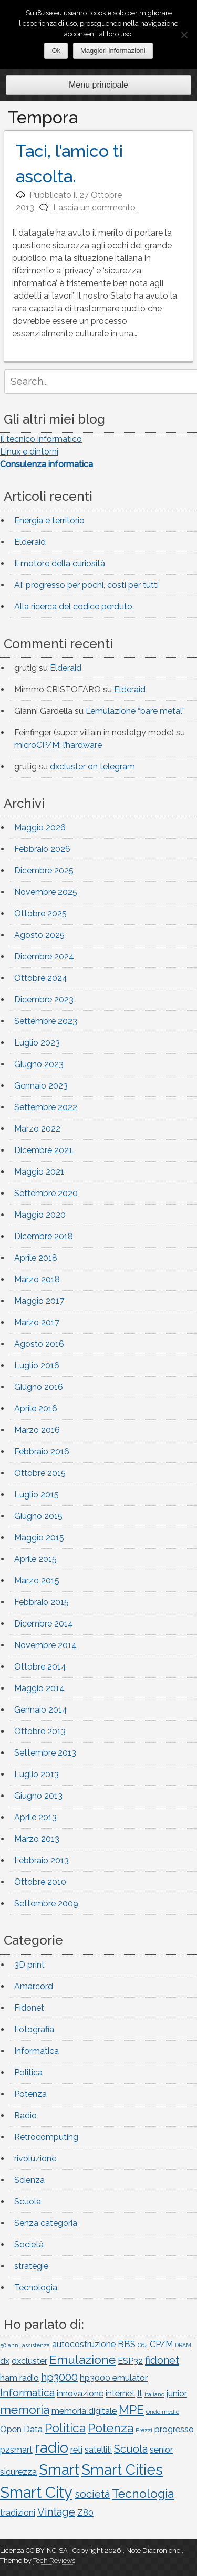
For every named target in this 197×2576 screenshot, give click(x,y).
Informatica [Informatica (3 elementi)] (27, 2393)
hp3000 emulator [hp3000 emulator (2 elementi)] (114, 2378)
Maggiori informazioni (113, 51)
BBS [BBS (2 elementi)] (127, 2344)
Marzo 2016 (37, 1430)
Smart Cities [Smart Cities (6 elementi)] (122, 2469)
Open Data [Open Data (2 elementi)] (21, 2429)
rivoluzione (35, 2158)
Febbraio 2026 (42, 849)
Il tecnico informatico (41, 439)
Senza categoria (45, 2223)
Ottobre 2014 (40, 1667)
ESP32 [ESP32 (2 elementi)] (130, 2361)
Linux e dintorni (29, 452)
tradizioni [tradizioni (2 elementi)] (17, 2513)
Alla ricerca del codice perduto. (74, 606)
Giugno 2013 (38, 1796)
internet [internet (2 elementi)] (120, 2394)
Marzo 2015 (36, 1581)
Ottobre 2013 (40, 1731)
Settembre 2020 (46, 1193)
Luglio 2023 (37, 1043)
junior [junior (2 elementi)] (177, 2394)
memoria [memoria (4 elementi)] (24, 2409)
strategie (31, 2266)
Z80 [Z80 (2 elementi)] (85, 2513)
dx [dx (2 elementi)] (4, 2361)
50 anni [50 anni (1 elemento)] (10, 2345)
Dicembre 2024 (44, 957)
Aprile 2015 (35, 1559)
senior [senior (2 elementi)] (161, 2450)
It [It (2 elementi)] (139, 2394)
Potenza (30, 2094)
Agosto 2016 (39, 1344)
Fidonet (29, 2008)
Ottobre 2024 (40, 978)
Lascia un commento (94, 208)
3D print (29, 1965)
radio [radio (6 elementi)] (51, 2447)
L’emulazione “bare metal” (135, 711)
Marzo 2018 (37, 1279)
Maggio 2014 (39, 1688)
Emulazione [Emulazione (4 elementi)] (82, 2359)
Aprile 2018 (35, 1258)
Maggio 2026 (40, 827)
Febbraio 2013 (41, 1860)
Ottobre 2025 (40, 914)
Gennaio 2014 (40, 1710)
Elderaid (30, 542)
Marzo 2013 (36, 1839)
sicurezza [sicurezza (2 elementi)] (18, 2472)
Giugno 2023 (39, 1064)
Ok (55, 51)
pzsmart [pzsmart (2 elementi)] (16, 2450)
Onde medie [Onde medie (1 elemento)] (162, 2412)
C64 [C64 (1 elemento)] (143, 2345)
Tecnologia (35, 2288)
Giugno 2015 (38, 1516)
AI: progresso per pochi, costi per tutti (86, 585)
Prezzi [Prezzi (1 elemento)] (144, 2430)
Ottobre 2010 (40, 1882)
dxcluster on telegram (92, 767)
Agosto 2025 (39, 935)
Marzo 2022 (37, 1129)
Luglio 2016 (36, 1365)
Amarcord (33, 1986)
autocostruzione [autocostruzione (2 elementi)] (84, 2344)
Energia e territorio (49, 520)
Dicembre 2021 (43, 1150)
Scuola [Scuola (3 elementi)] (131, 2449)
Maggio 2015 (39, 1538)
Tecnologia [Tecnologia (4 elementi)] (143, 2493)
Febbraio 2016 (41, 1451)
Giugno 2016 (38, 1387)
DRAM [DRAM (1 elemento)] (183, 2345)
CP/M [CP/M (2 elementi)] (161, 2344)
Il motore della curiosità (59, 563)
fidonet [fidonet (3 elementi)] (162, 2360)
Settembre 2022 (45, 1107)
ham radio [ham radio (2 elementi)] (19, 2378)
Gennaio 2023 (41, 1086)
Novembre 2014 (45, 1645)
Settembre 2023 (45, 1021)
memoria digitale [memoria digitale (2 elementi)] (84, 2411)
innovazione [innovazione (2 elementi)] (80, 2394)
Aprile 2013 (35, 1817)
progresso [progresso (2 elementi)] (174, 2429)
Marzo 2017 (36, 1322)
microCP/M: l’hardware (58, 745)
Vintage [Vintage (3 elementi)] (56, 2512)
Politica (28, 2072)
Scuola (27, 2202)
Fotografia (34, 2029)
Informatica (36, 2051)
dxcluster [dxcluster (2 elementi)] (29, 2361)
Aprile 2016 (35, 1408)
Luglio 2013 (36, 1774)
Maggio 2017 (39, 1301)
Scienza (29, 2180)
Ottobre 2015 (40, 1473)
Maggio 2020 (40, 1215)
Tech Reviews (54, 2560)
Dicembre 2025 (44, 870)
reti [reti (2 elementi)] (76, 2450)
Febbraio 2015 (41, 1602)
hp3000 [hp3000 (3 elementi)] (59, 2377)
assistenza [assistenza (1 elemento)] (36, 2345)
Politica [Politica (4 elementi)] (65, 2428)
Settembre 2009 (46, 1903)
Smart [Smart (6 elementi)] (59, 2469)
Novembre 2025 (45, 892)
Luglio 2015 (36, 1495)
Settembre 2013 (45, 1753)
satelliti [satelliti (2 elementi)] (98, 2450)
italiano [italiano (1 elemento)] (154, 2394)
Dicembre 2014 (43, 1624)
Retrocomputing (46, 2137)
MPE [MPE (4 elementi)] (131, 2409)
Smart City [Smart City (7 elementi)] (36, 2492)
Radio (25, 2115)
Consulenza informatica (46, 464)
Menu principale (98, 84)
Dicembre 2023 (44, 1000)
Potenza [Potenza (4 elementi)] (110, 2428)
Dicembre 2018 (43, 1236)
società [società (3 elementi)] (92, 2494)
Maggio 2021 (39, 1172)
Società (29, 2245)
